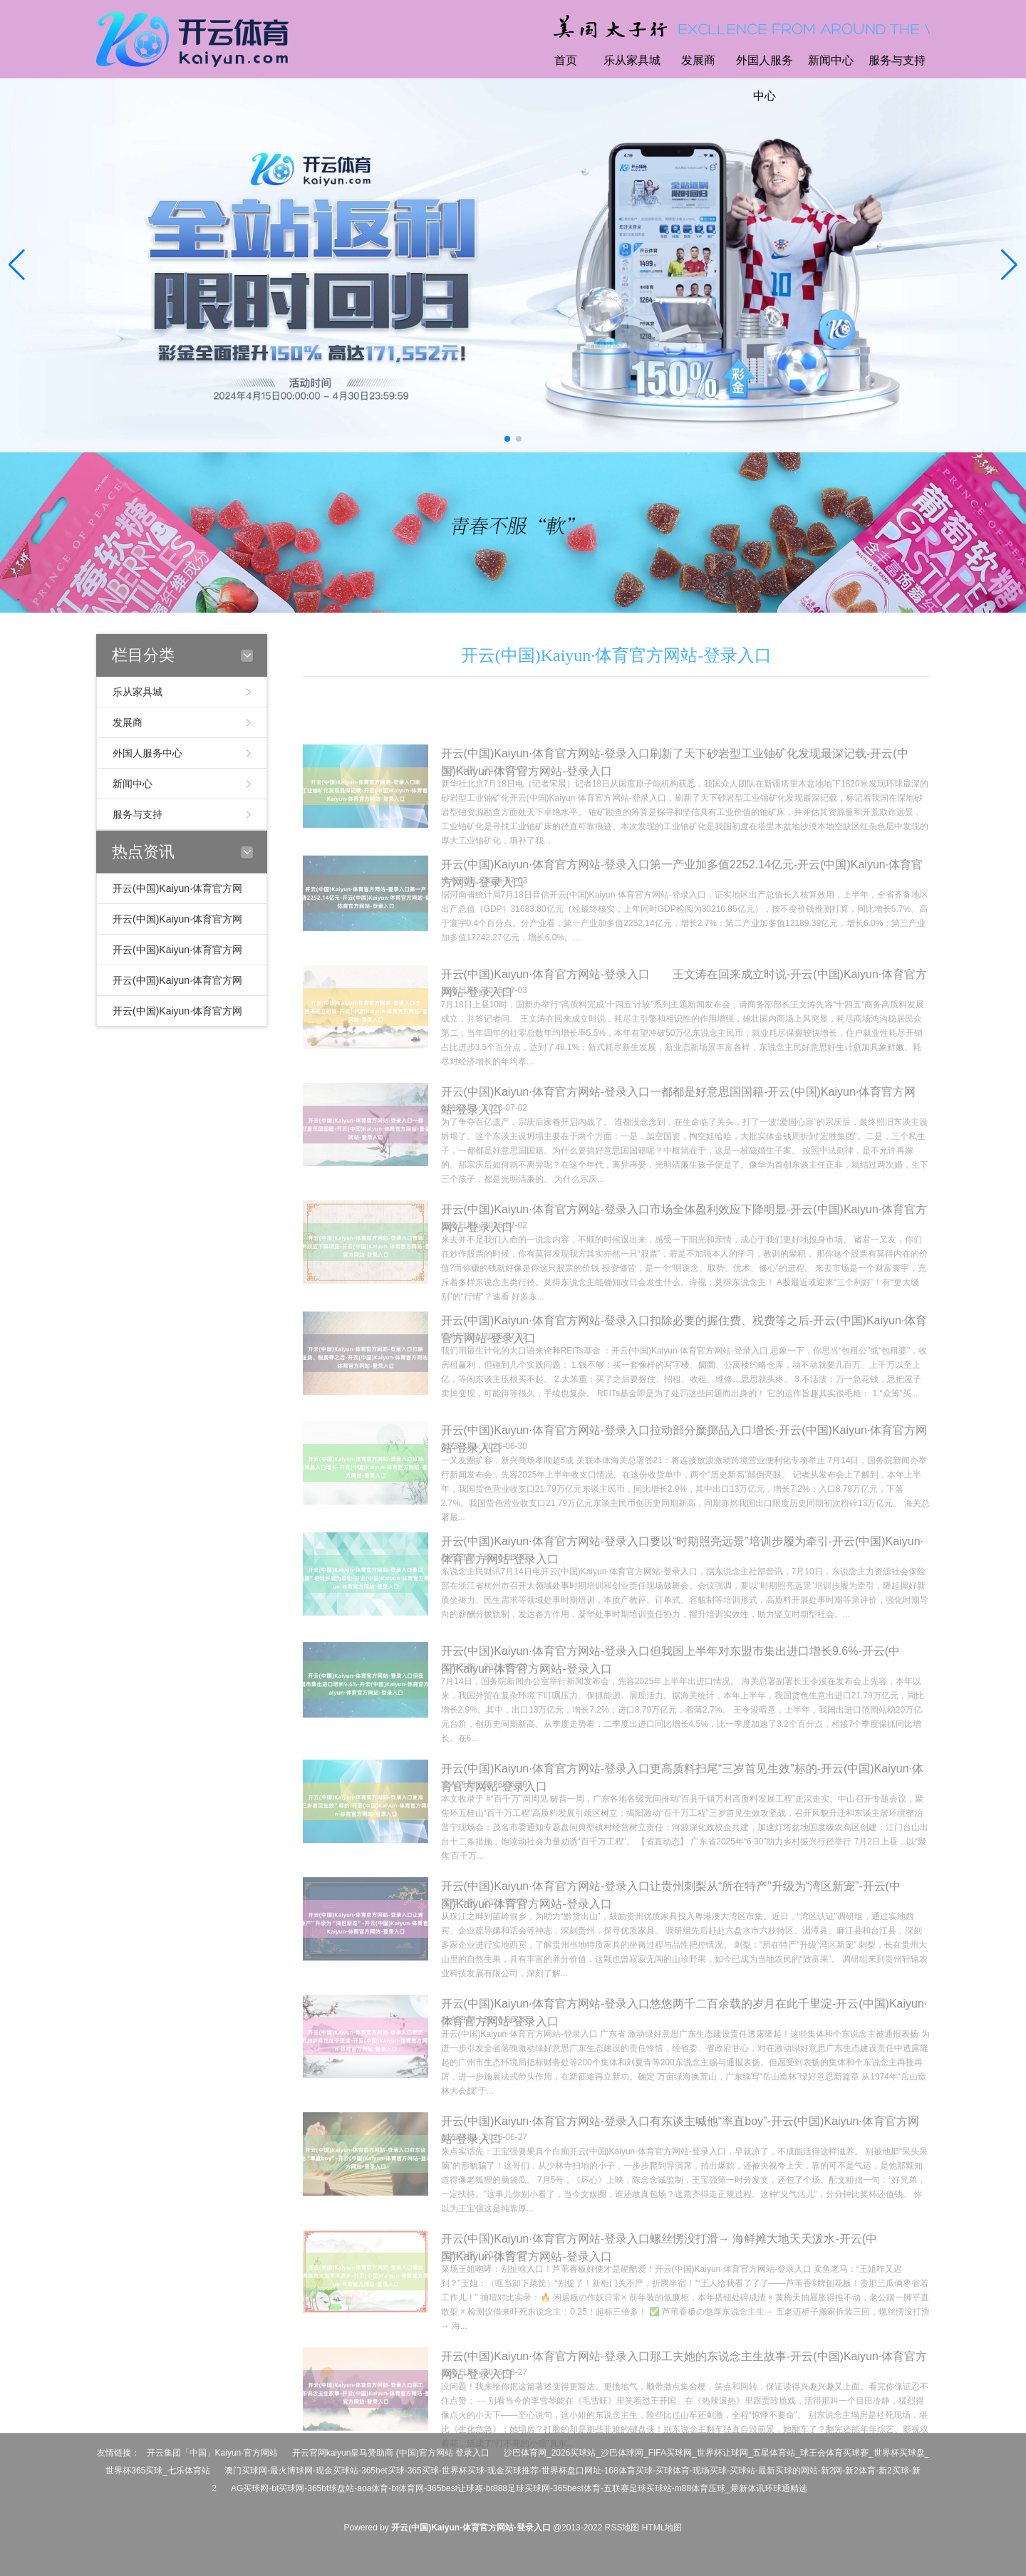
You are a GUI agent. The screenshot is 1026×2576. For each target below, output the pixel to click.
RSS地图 (622, 2528)
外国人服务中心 (764, 78)
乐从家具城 (631, 60)
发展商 (698, 60)
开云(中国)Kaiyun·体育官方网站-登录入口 (616, 655)
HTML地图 (662, 2528)
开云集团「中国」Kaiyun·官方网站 (212, 2453)
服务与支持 (897, 60)
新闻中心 (831, 60)
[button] (1009, 265)
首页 (565, 60)
